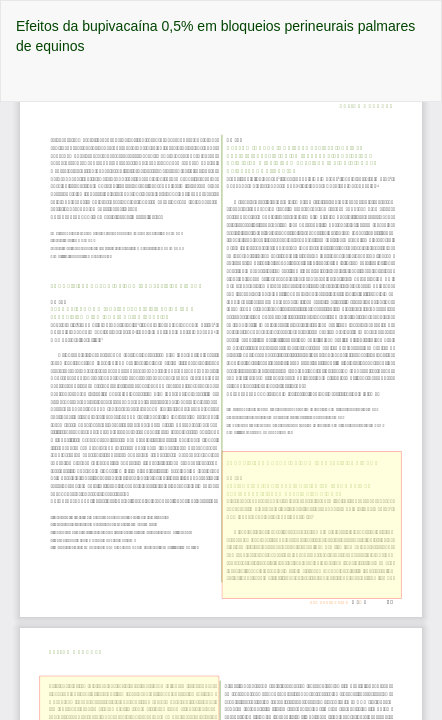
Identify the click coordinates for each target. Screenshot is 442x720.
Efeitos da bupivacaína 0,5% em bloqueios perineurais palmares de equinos (215, 36)
